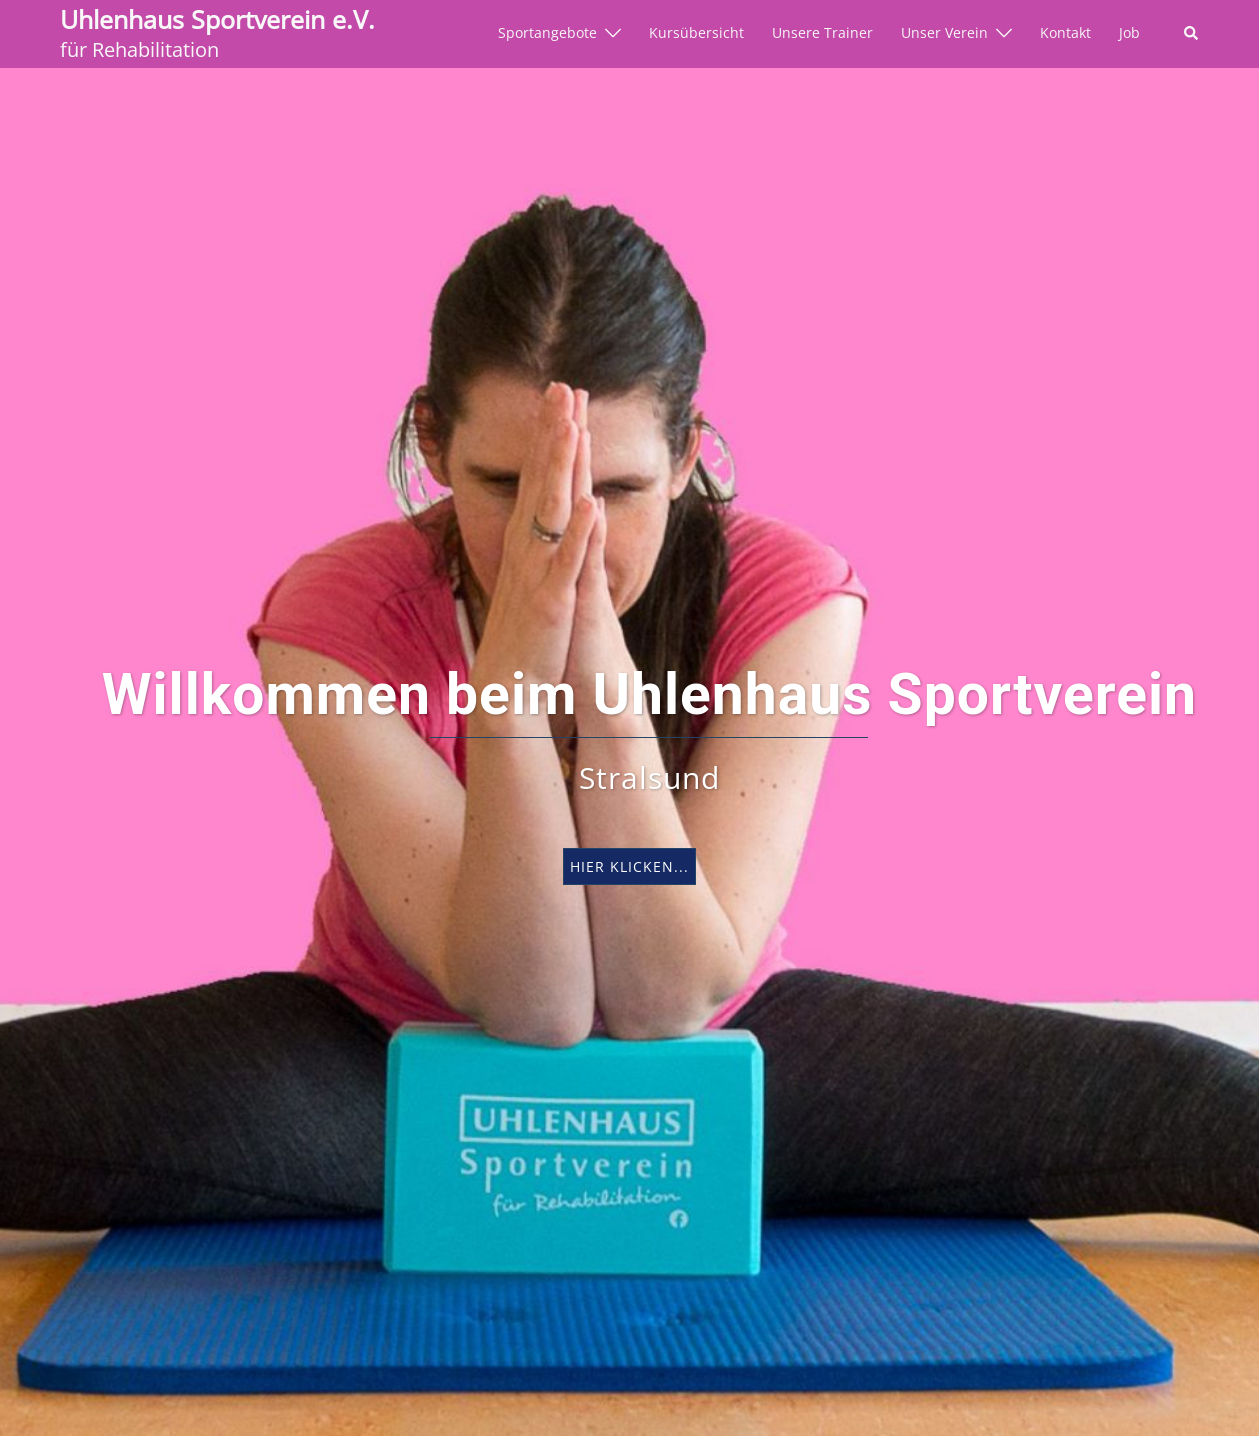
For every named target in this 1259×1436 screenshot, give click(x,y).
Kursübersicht (696, 33)
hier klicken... (629, 866)
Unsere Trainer (822, 33)
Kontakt (1065, 33)
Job (1129, 33)
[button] (1192, 34)
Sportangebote (547, 33)
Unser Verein (944, 33)
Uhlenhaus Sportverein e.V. (217, 19)
